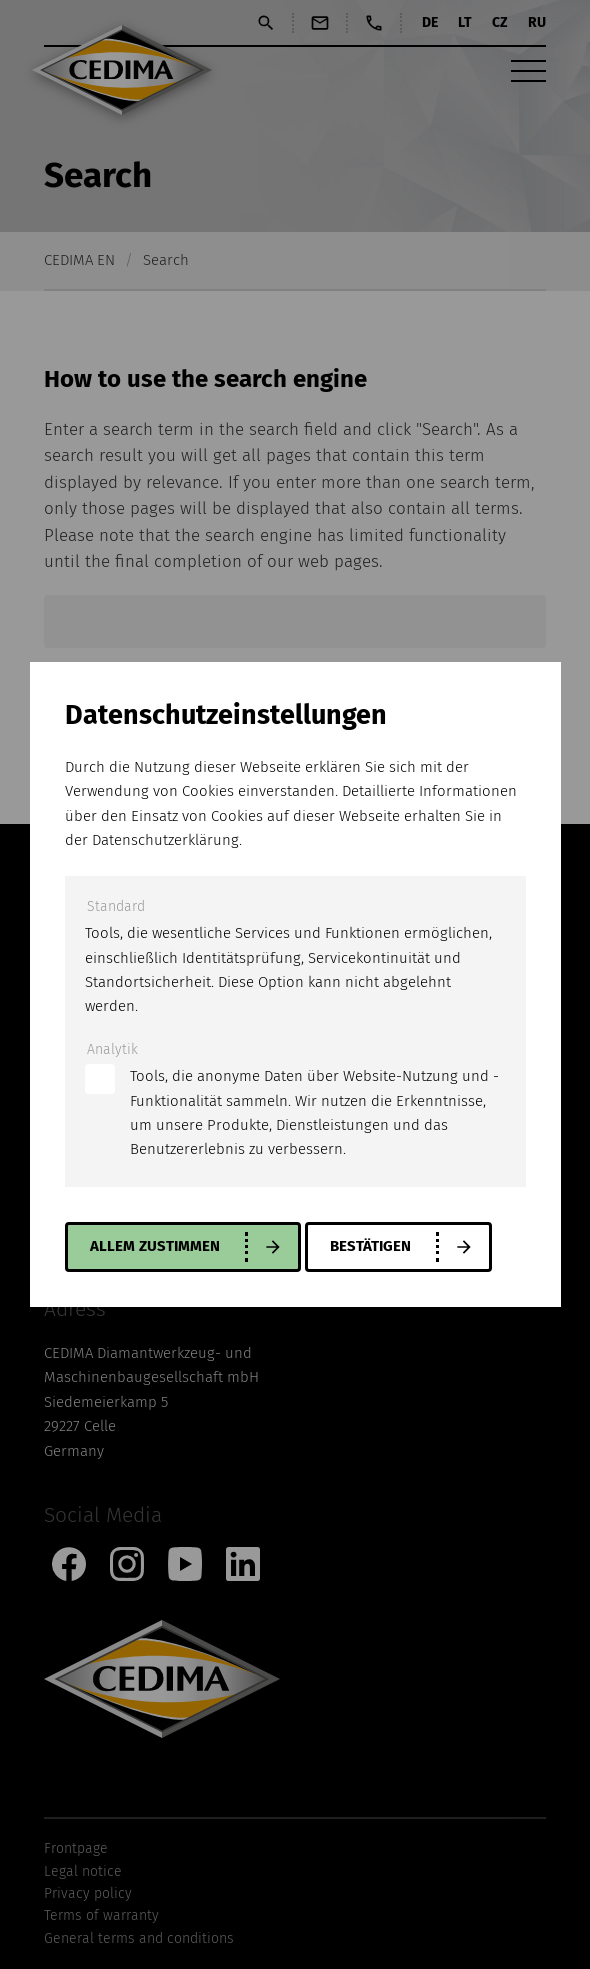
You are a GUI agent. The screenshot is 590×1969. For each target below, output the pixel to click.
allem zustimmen (155, 1246)
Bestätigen (370, 1246)
